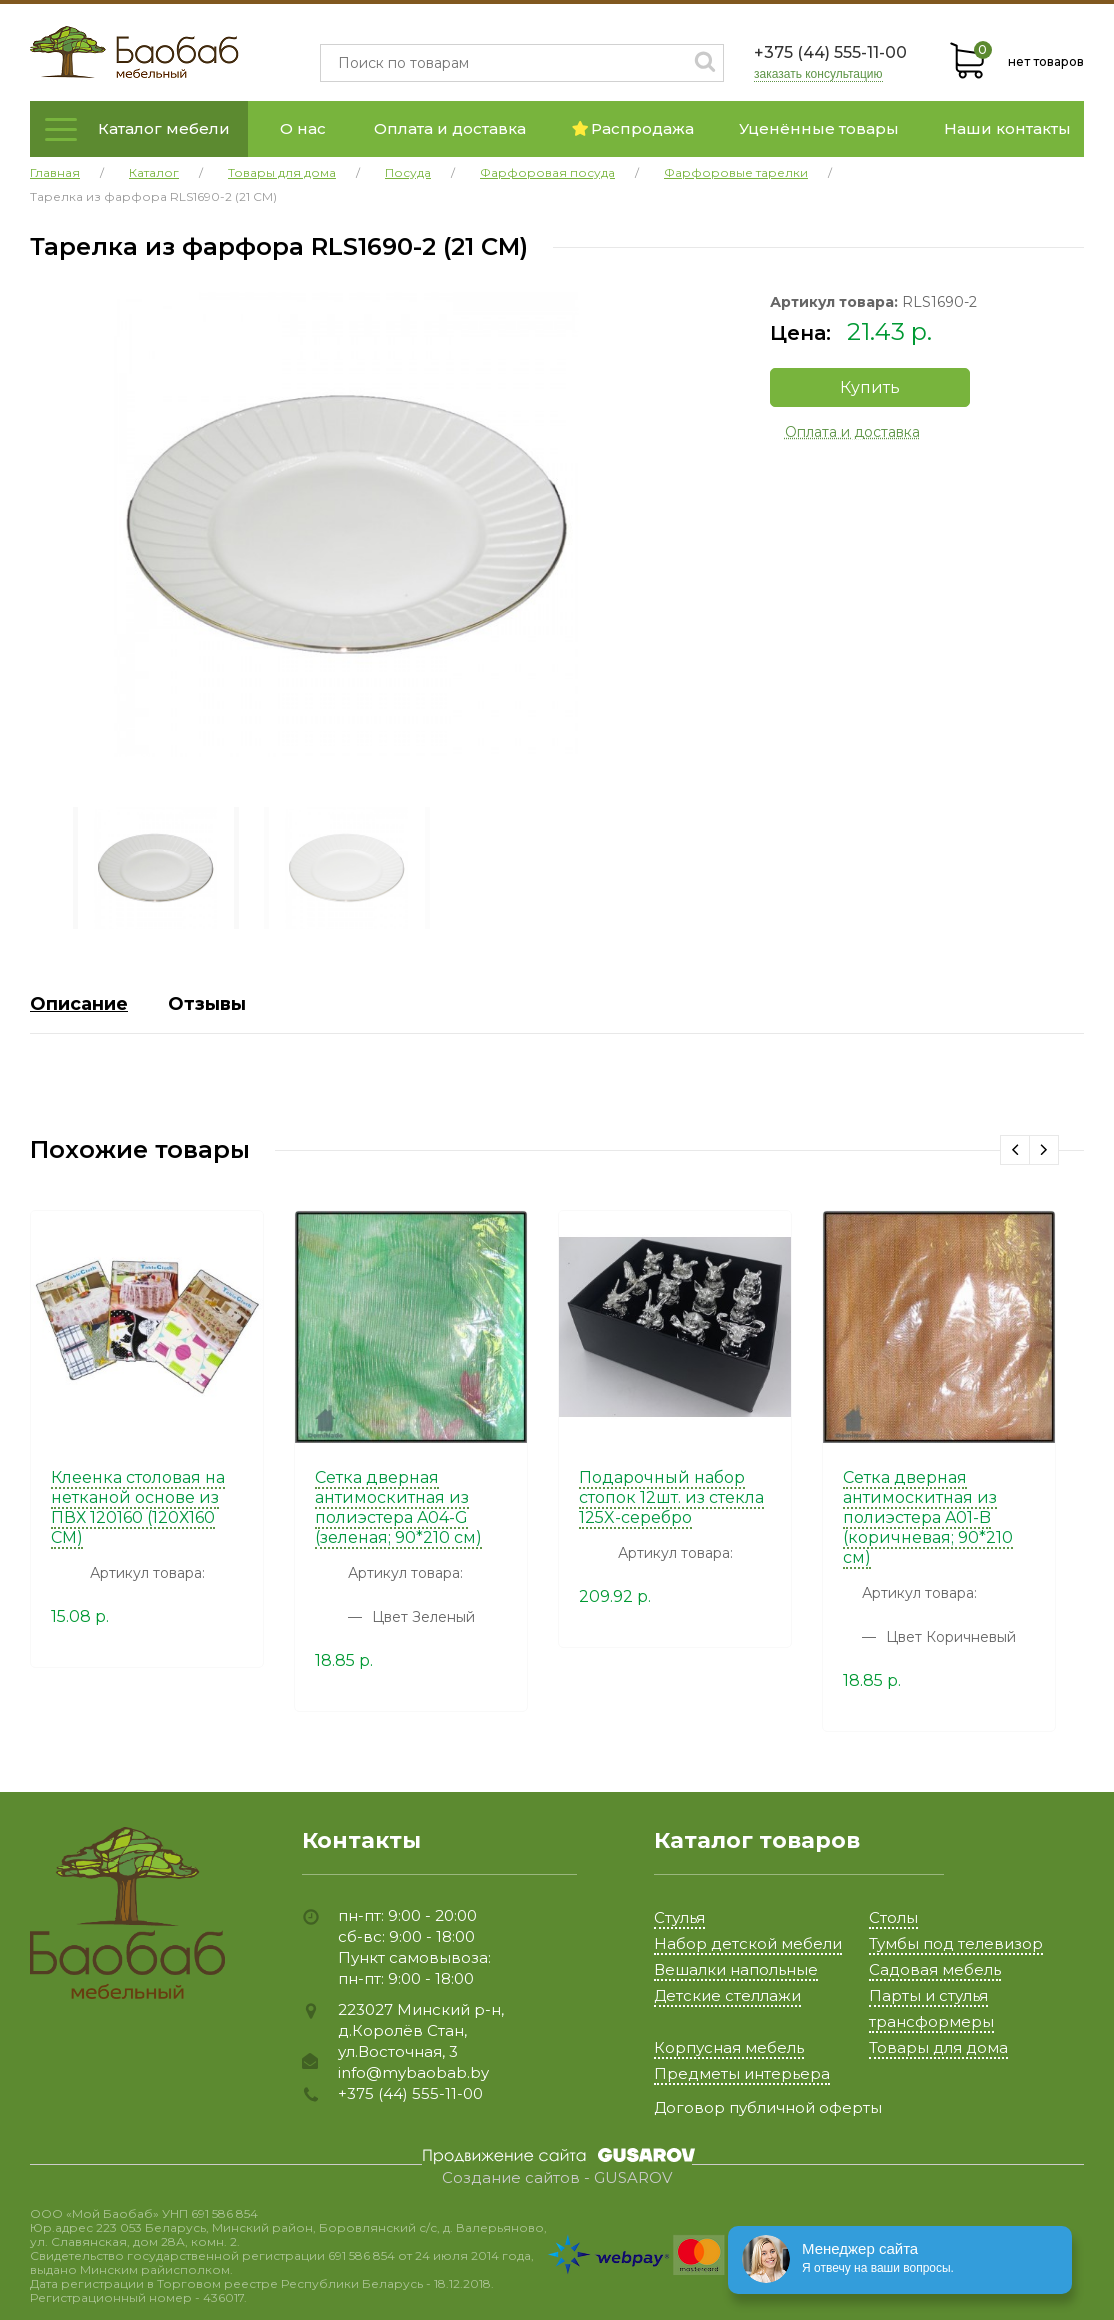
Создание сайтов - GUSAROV (557, 2178)
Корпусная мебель (729, 2047)
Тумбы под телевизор (956, 1943)
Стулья (679, 1917)
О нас (303, 128)
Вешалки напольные (736, 1969)
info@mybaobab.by (413, 2072)
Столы (893, 1917)
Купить (870, 387)
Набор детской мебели (748, 1943)
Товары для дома (938, 2047)
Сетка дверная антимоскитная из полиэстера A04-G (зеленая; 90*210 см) (398, 1507)
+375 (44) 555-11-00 (830, 52)
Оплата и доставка (450, 128)
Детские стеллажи (727, 1995)
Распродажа (633, 128)
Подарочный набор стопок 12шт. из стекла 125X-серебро (671, 1497)
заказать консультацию (818, 74)
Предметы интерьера (742, 2073)
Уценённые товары (819, 128)
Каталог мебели (164, 128)
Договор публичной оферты (768, 2107)
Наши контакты (1007, 128)
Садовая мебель (935, 1969)
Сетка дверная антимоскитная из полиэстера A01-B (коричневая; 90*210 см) (928, 1517)
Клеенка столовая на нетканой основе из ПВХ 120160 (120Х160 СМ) (138, 1507)
